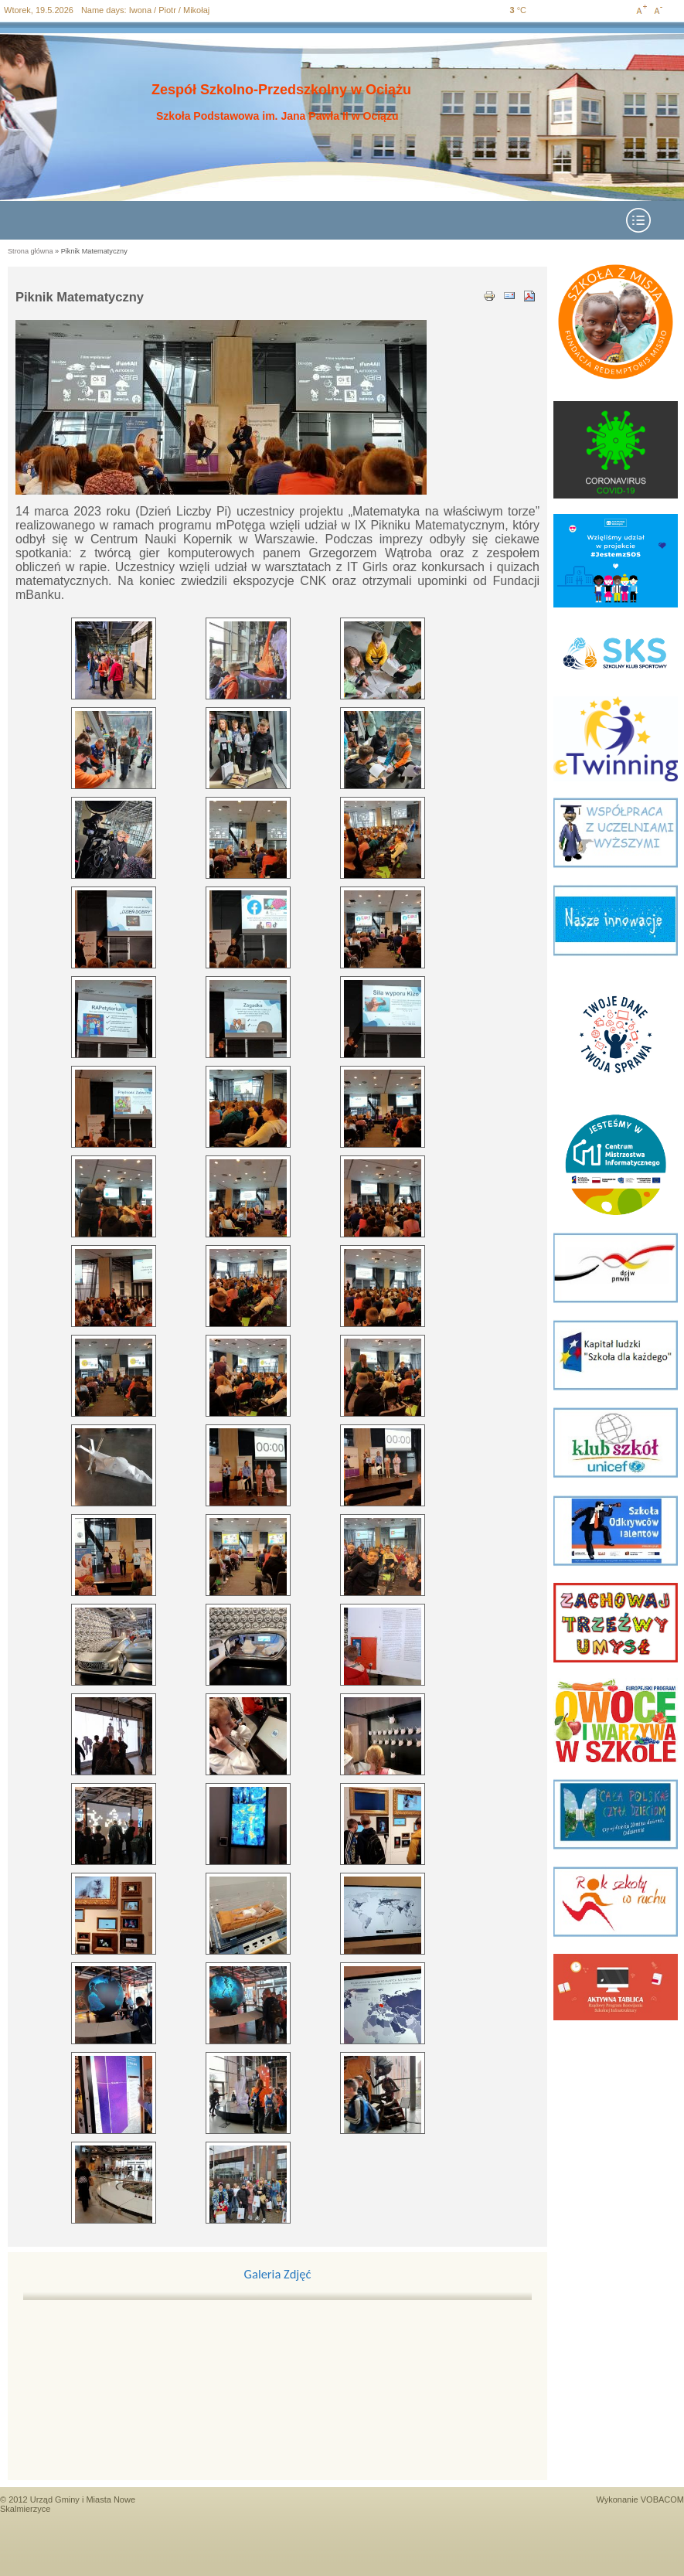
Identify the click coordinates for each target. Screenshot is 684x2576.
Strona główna (30, 251)
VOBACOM (662, 2499)
